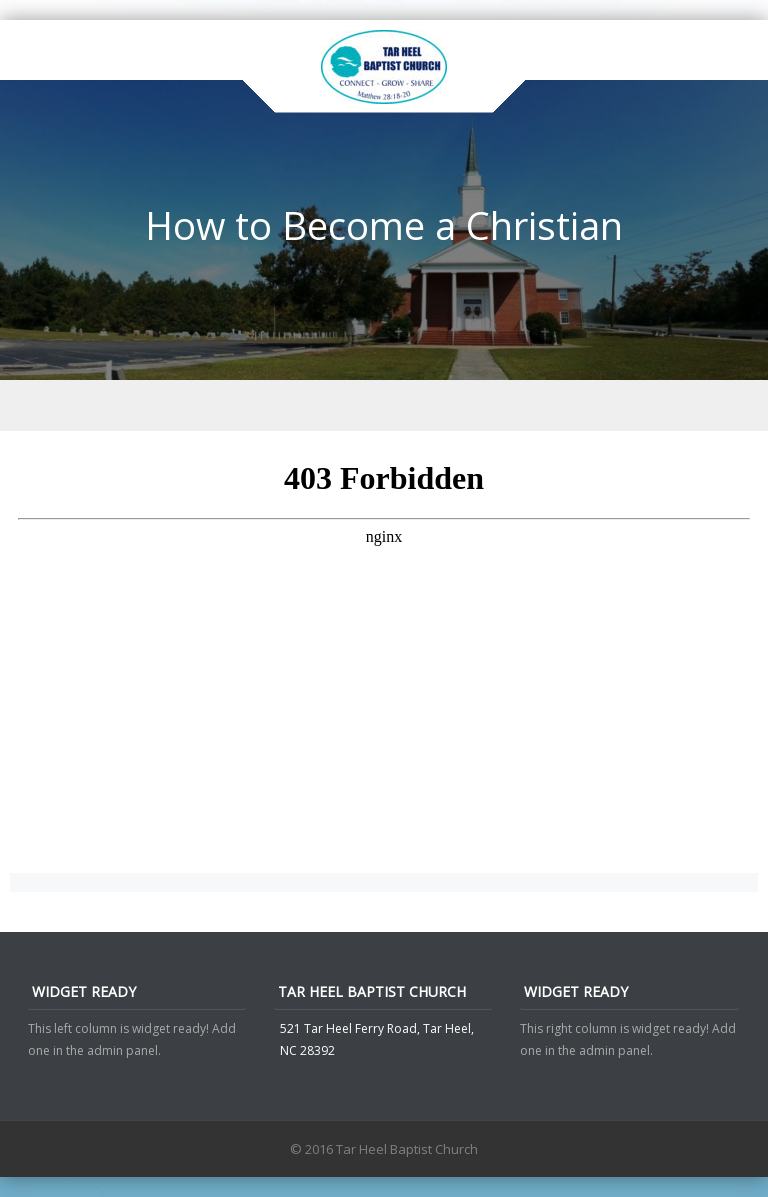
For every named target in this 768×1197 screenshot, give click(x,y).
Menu (384, 405)
